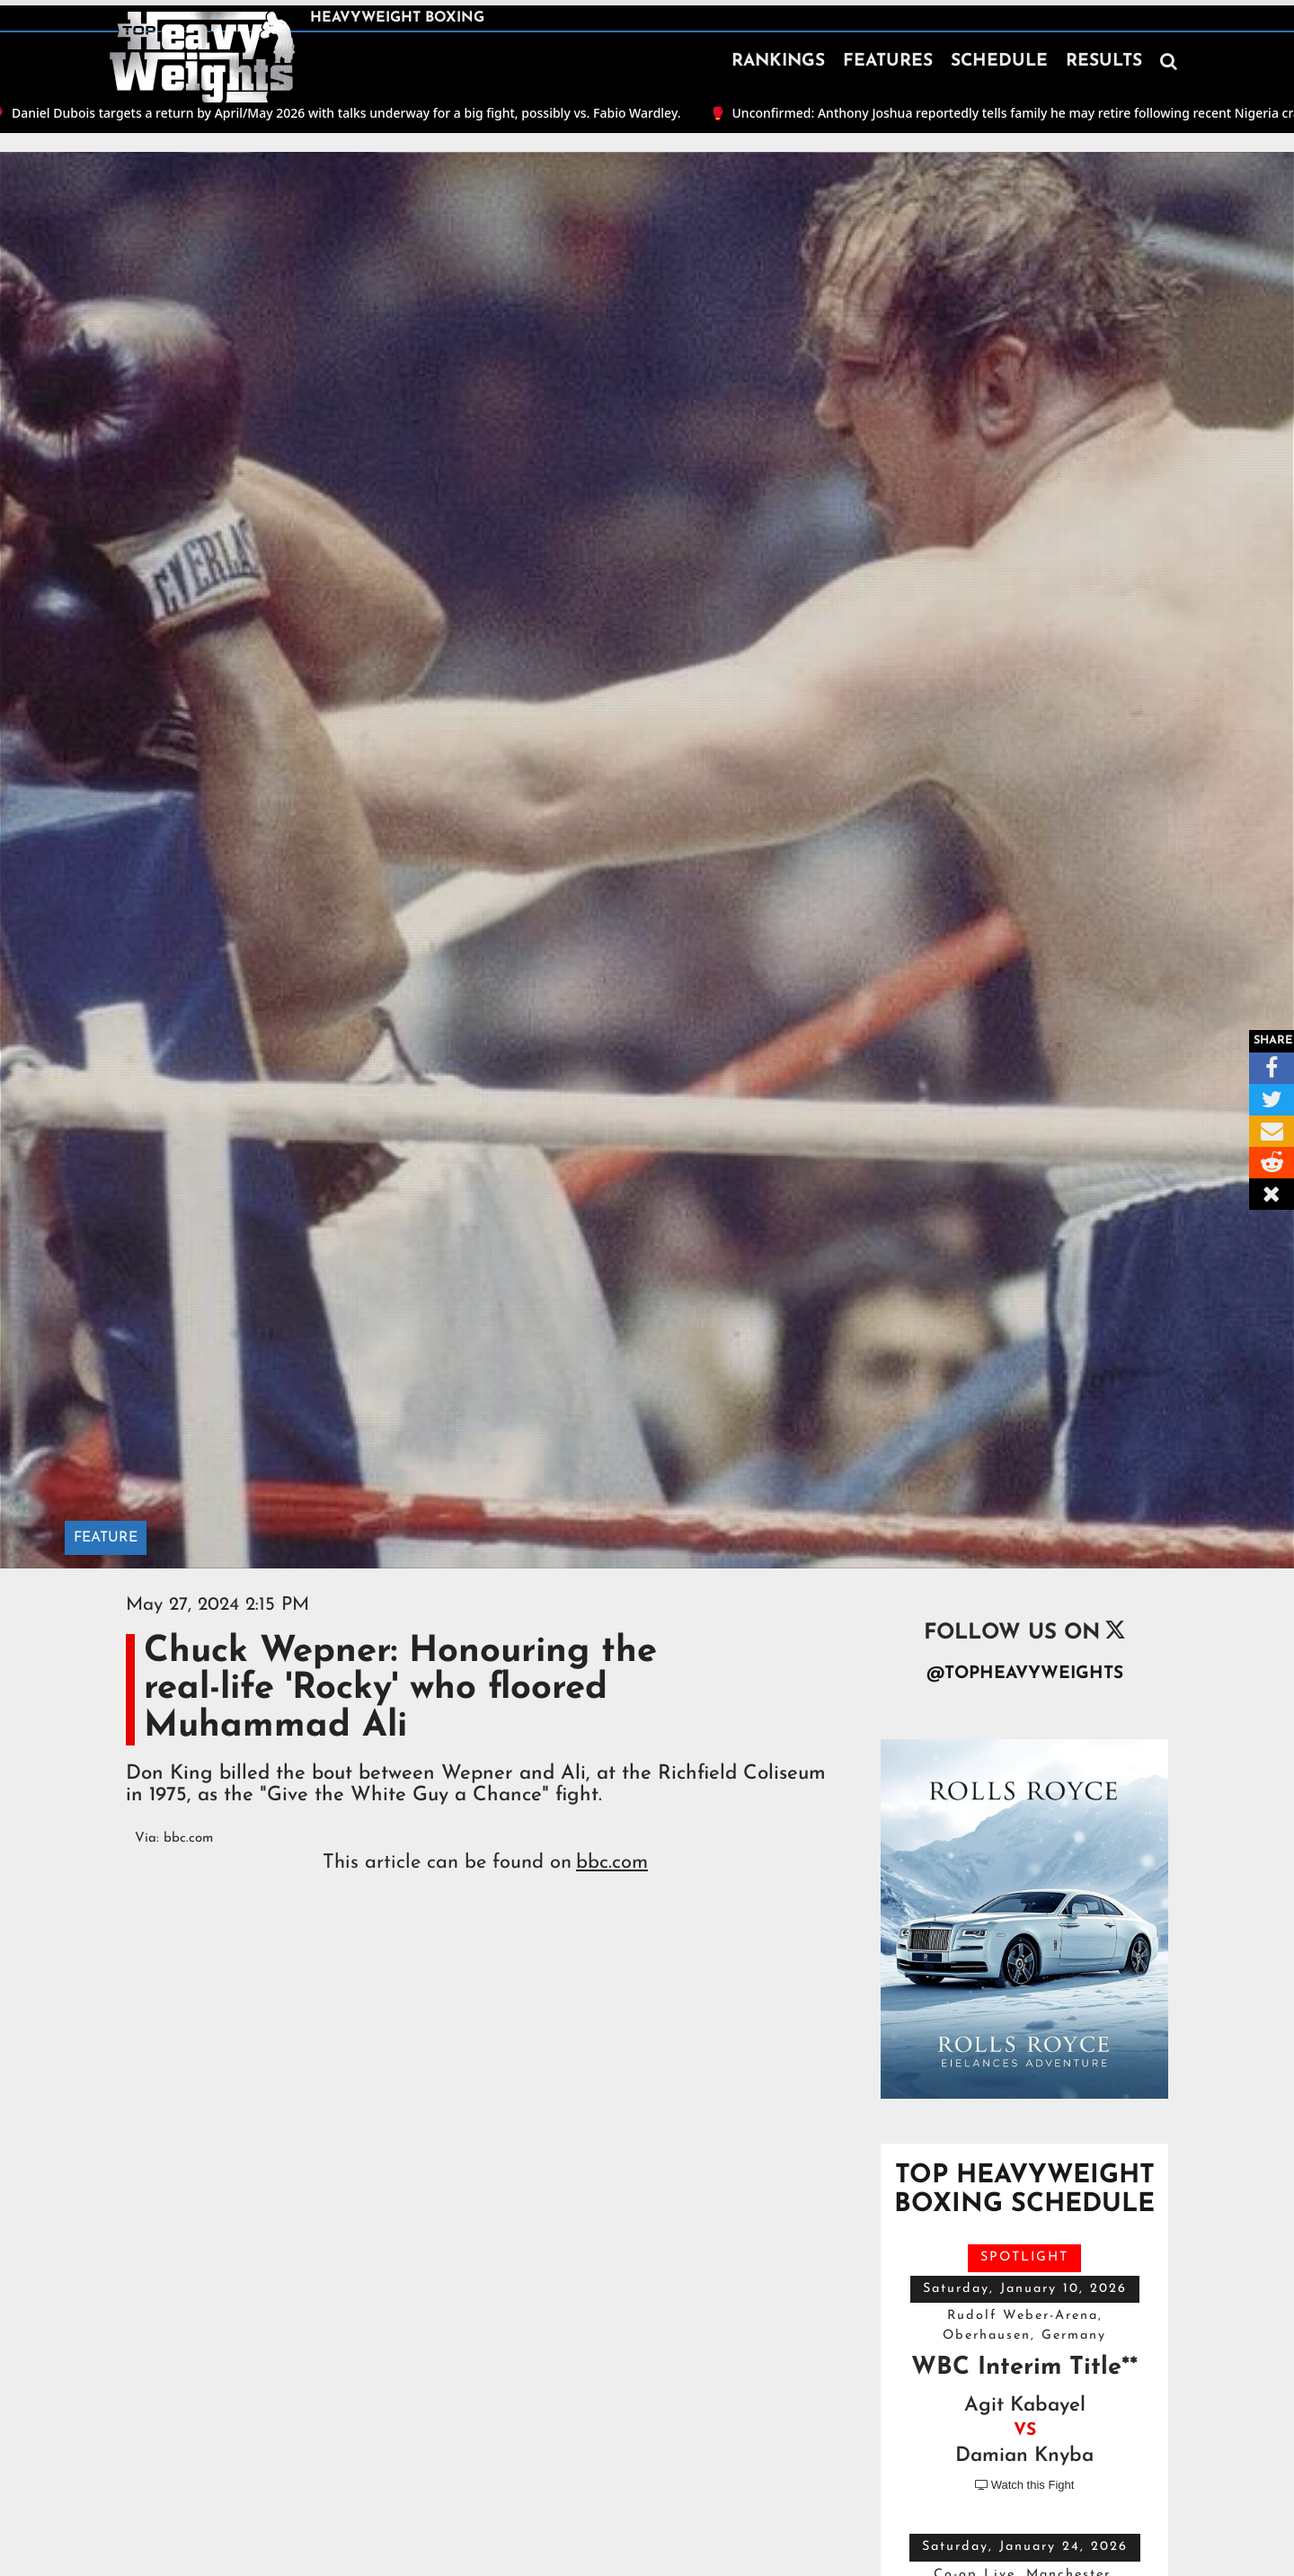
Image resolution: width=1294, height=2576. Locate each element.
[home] (202, 57)
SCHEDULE (999, 61)
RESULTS (1104, 61)
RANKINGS (778, 61)
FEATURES (888, 61)
